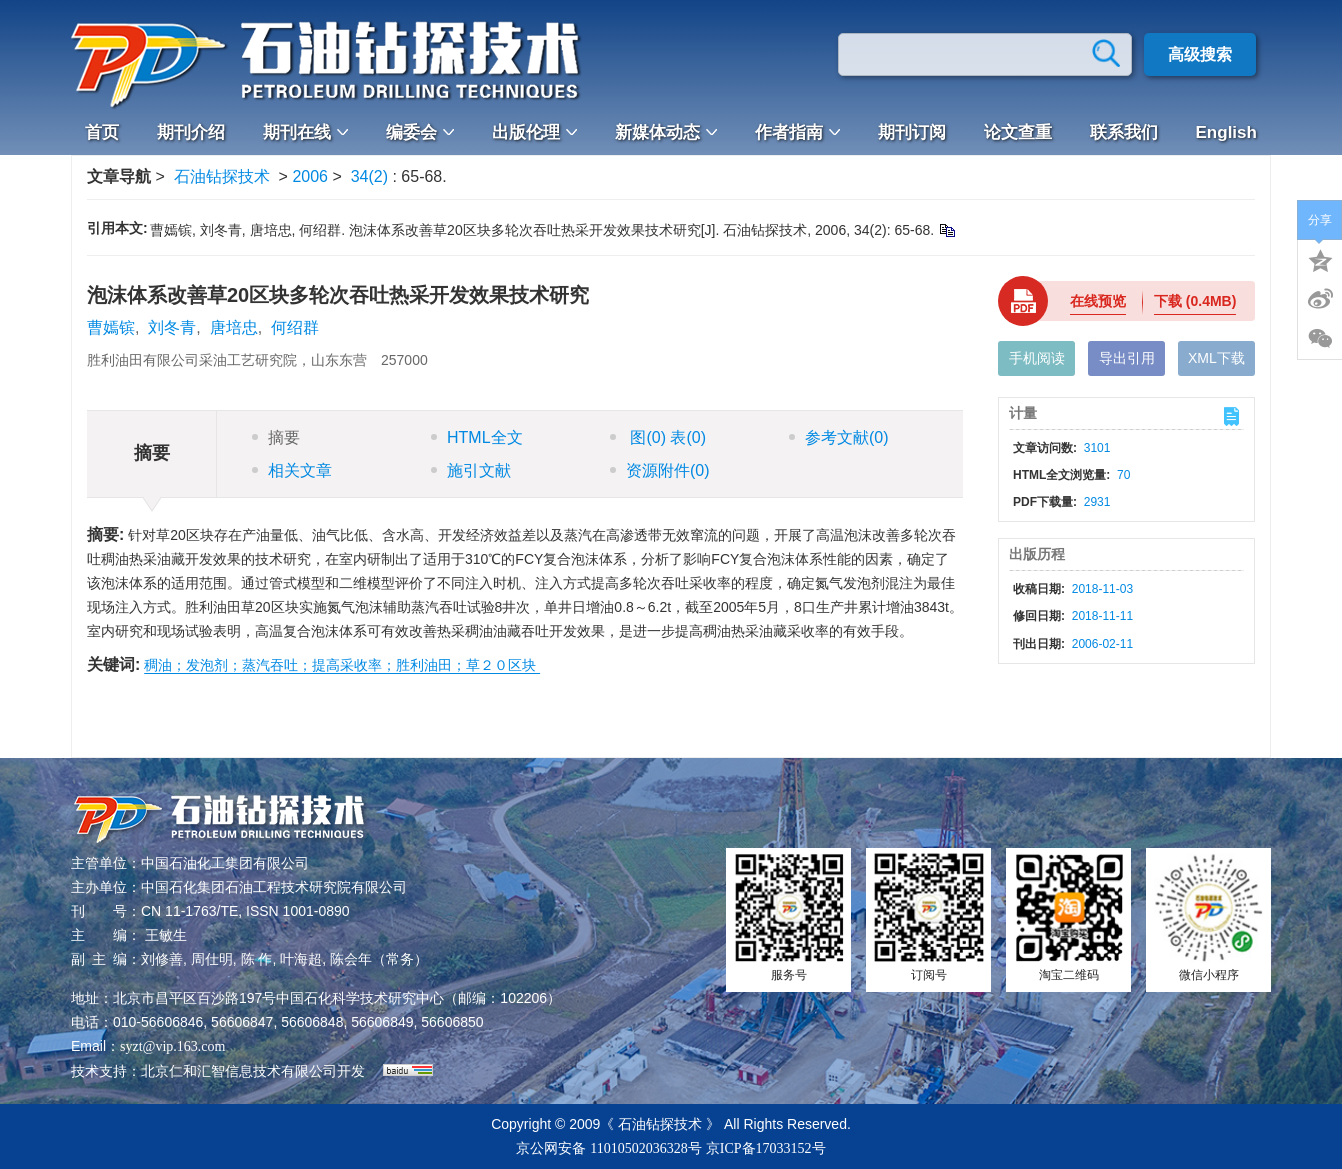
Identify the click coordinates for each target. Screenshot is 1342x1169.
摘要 (276, 437)
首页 (102, 132)
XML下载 (1216, 358)
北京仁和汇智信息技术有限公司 (239, 1071)
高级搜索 (1200, 54)
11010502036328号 (645, 1148)
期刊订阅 (912, 132)
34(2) (372, 176)
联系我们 (1124, 132)
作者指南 (797, 132)
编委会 (420, 132)
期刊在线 (305, 132)
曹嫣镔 (111, 327)
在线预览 (1098, 301)
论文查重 (1018, 132)
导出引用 (1127, 358)
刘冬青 (172, 327)
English (1226, 132)
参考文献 (839, 437)
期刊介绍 (191, 132)
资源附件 (660, 470)
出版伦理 (534, 132)
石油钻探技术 (222, 176)
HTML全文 (477, 437)
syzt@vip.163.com (172, 1046)
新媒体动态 (666, 132)
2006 (310, 176)
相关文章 (292, 470)
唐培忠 (234, 327)
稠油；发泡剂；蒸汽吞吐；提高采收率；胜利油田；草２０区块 (342, 665)
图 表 (658, 437)
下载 (1195, 301)
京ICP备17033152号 (766, 1148)
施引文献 (471, 470)
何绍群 (295, 327)
